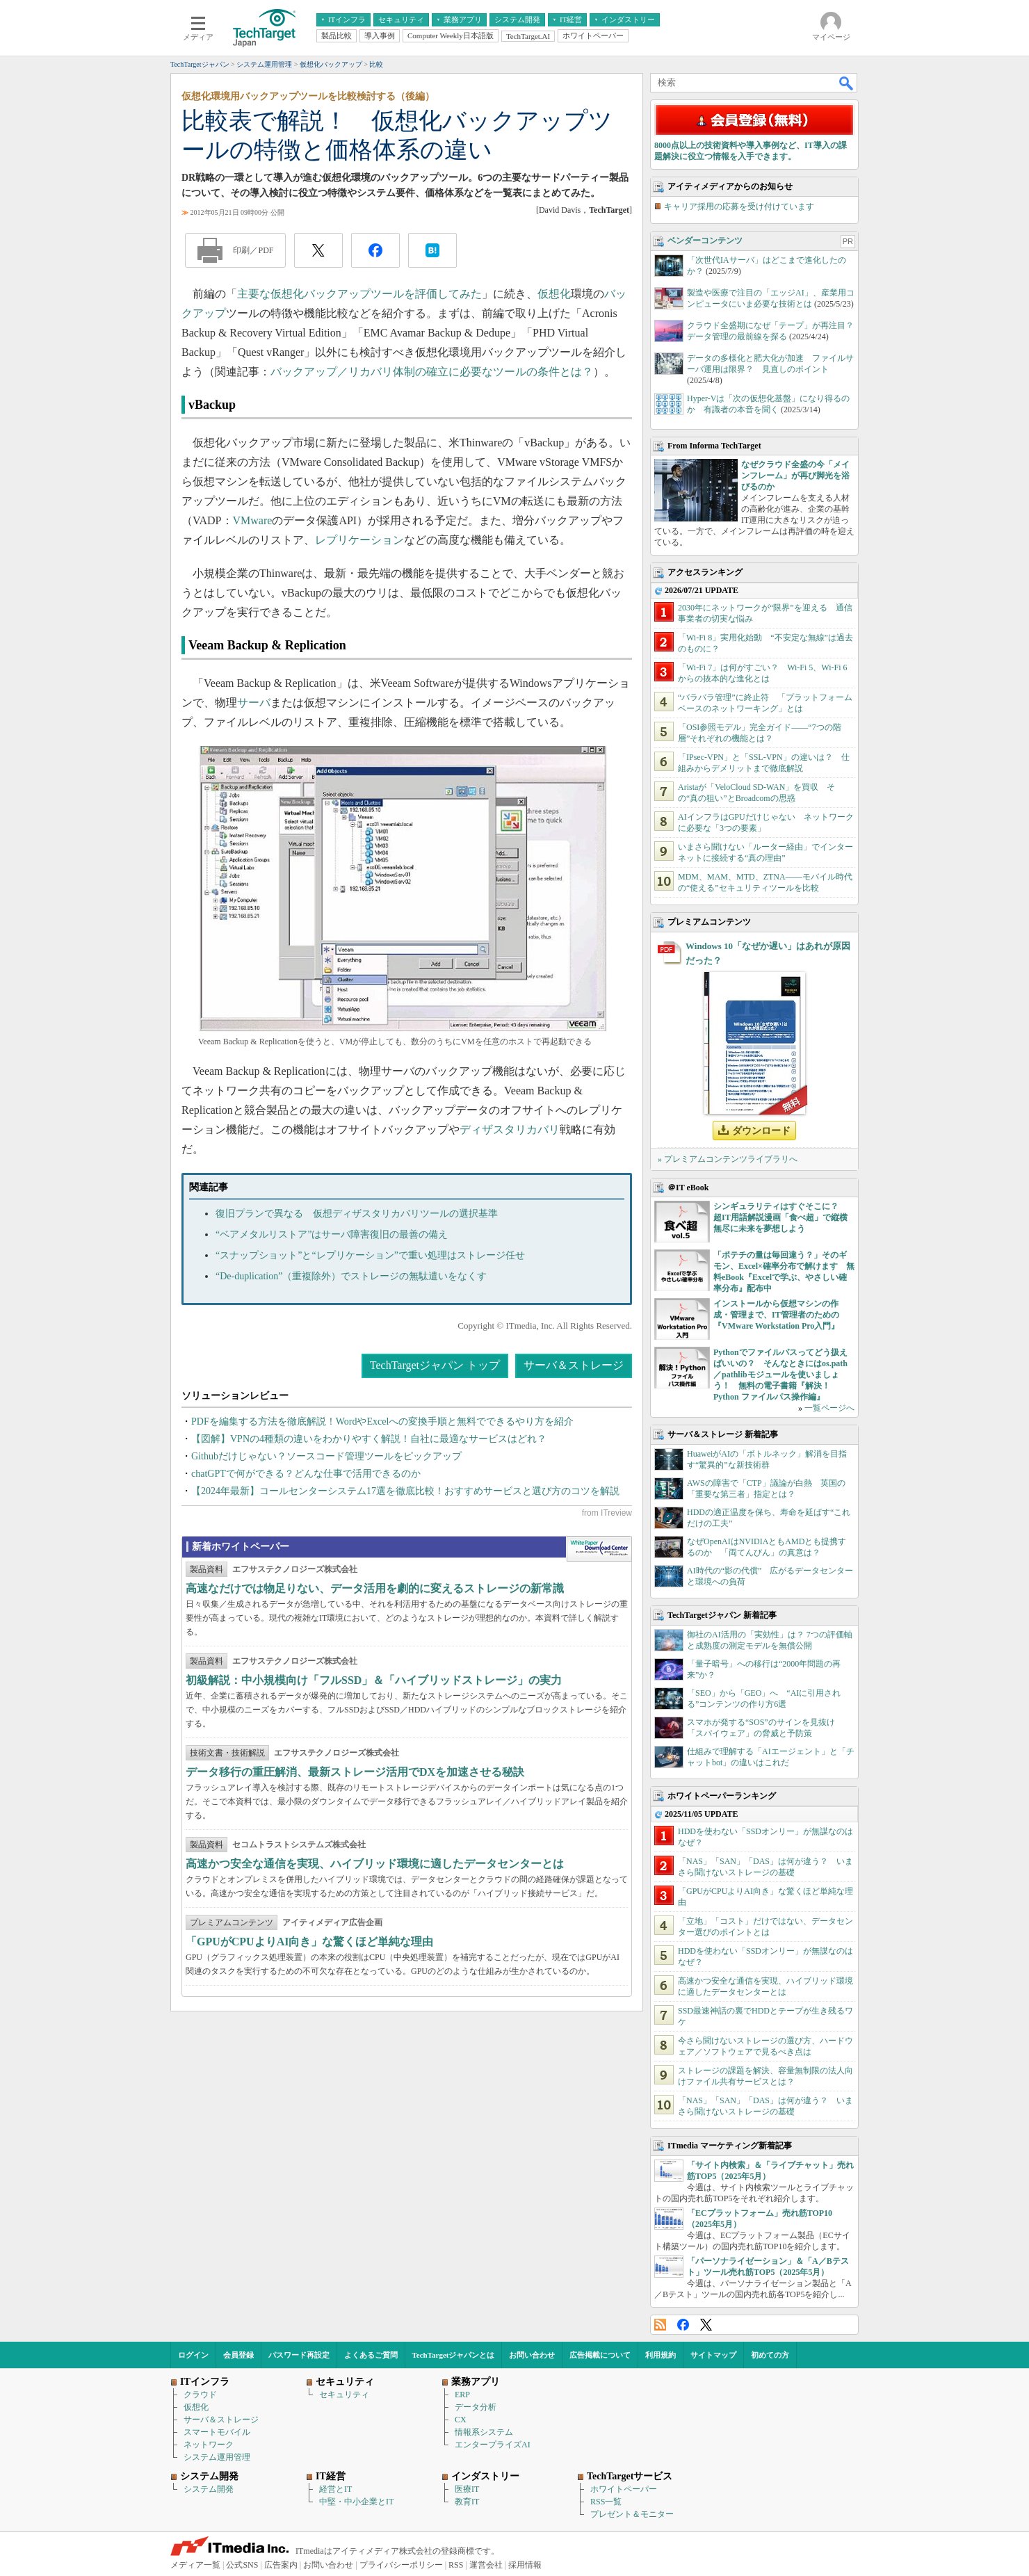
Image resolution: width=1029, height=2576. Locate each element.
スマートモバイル (217, 2432)
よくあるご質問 (371, 2355)
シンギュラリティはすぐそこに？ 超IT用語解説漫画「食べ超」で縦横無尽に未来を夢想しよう (780, 1217)
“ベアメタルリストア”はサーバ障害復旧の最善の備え (332, 1234)
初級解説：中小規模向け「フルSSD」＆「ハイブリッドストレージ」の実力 (374, 1680)
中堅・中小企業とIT (356, 2501)
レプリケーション (359, 540)
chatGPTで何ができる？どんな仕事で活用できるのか (306, 1473)
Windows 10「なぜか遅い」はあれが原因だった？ (768, 953)
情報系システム (484, 2432)
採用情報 (525, 2565)
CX (461, 2419)
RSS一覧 (606, 2501)
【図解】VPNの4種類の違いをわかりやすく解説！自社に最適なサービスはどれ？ (368, 1439)
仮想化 (554, 294)
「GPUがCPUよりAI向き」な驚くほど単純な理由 (309, 1941)
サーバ (253, 702)
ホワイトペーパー (623, 2489)
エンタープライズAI (492, 2444)
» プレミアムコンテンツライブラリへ (727, 1159)
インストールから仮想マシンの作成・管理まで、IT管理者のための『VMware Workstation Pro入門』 (776, 1315)
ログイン (193, 2355)
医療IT (467, 2489)
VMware (253, 520)
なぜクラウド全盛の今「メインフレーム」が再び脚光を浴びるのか (795, 476)
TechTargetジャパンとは (453, 2355)
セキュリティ (344, 2394)
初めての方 (770, 2355)
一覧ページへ (829, 1408)
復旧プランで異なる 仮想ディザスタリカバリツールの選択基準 (357, 1213)
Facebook (683, 2325)
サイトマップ (713, 2355)
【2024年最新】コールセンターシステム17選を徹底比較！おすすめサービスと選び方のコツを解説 (405, 1491)
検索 (846, 82)
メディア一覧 (195, 2565)
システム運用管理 (217, 2457)
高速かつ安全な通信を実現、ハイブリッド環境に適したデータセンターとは (375, 1864)
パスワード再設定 (299, 2355)
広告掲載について (600, 2355)
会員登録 (238, 2355)
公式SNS (242, 2565)
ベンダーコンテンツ (705, 240)
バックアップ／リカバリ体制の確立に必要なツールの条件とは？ (431, 372)
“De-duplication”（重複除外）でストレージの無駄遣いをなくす (351, 1276)
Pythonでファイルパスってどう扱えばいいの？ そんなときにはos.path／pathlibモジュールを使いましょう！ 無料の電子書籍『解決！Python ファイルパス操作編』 (780, 1374)
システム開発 (209, 2489)
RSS (660, 2325)
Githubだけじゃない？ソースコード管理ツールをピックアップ (326, 1456)
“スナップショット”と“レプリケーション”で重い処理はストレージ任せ (370, 1255)
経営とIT (335, 2489)
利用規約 (660, 2355)
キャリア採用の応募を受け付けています (739, 206)
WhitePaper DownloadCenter (599, 1549)
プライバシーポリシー (401, 2565)
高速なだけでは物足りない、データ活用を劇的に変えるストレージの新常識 (375, 1588)
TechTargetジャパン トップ (435, 1365)
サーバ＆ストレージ (574, 1365)
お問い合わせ (532, 2355)
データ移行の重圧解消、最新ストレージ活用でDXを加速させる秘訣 (355, 1772)
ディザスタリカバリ (510, 1129)
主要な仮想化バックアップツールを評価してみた (359, 294)
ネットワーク (209, 2444)
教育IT (467, 2501)
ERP (462, 2394)
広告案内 (281, 2565)
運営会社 (486, 2565)
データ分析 (475, 2407)
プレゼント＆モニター (632, 2514)
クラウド (200, 2394)
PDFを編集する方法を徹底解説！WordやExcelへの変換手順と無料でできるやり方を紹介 (382, 1421)
